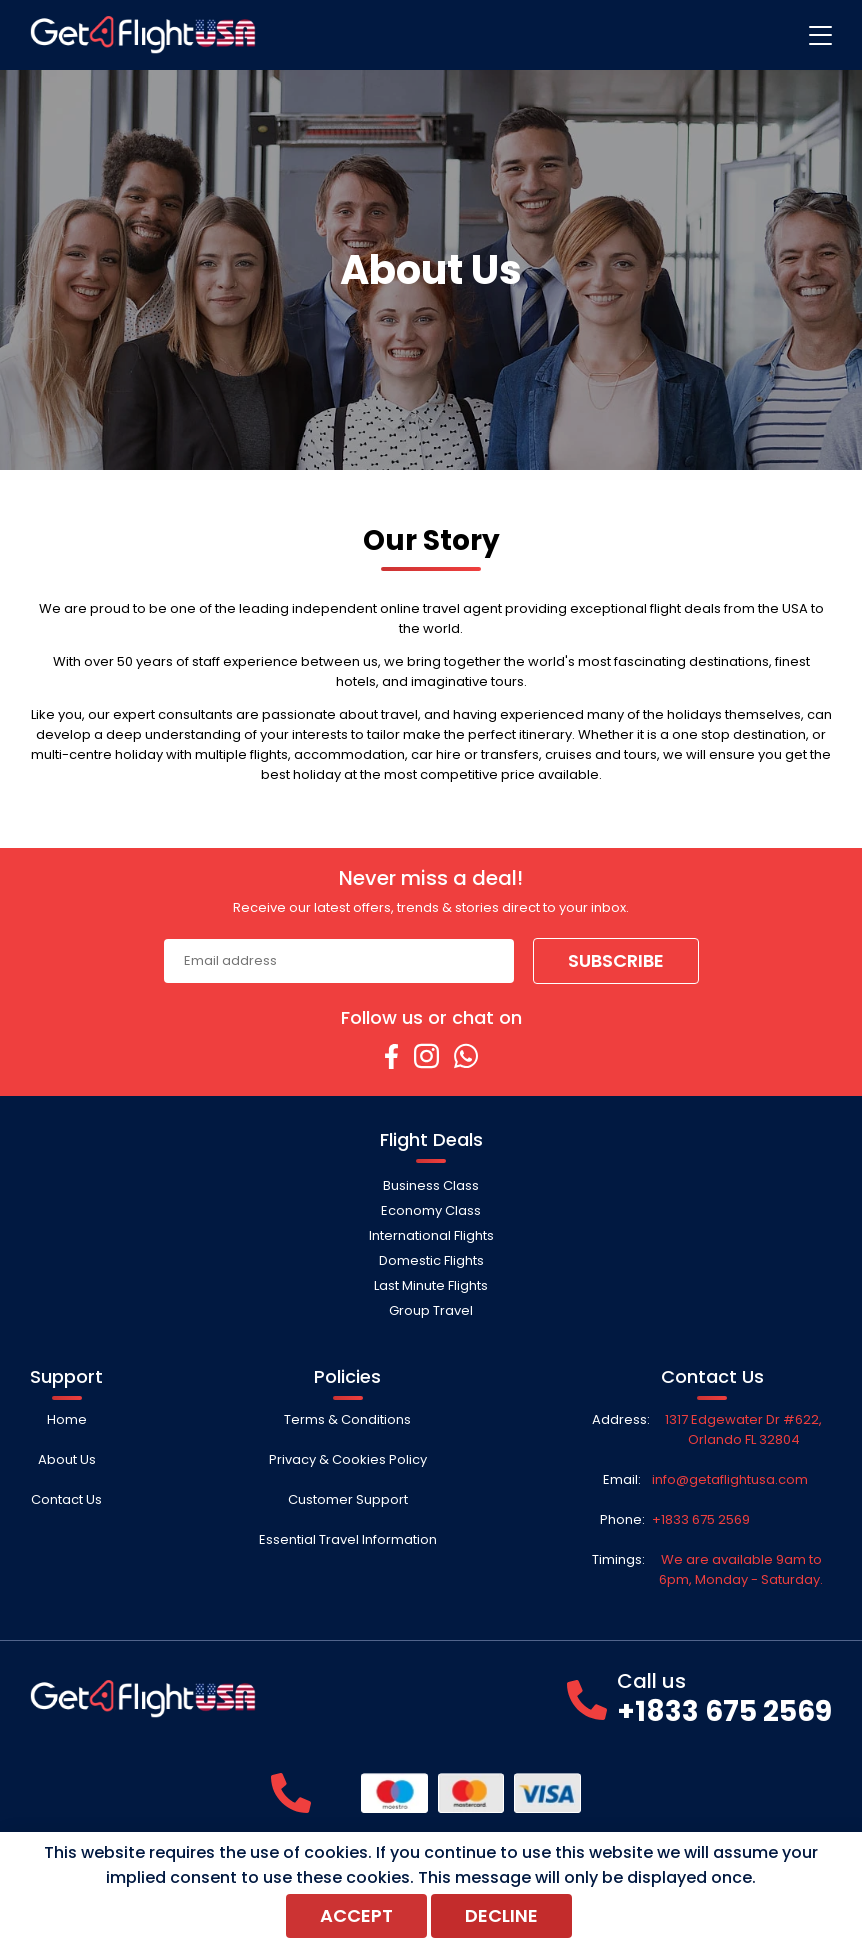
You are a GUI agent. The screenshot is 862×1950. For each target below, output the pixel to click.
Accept (356, 1915)
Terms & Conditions (347, 1419)
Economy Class (431, 1210)
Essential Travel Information (348, 1539)
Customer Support (348, 1499)
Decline (501, 1915)
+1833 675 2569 (701, 1519)
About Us (67, 1459)
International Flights (431, 1235)
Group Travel (431, 1310)
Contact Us (66, 1499)
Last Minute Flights (431, 1285)
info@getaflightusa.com (730, 1479)
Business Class (431, 1185)
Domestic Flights (431, 1260)
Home (67, 1419)
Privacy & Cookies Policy (348, 1459)
